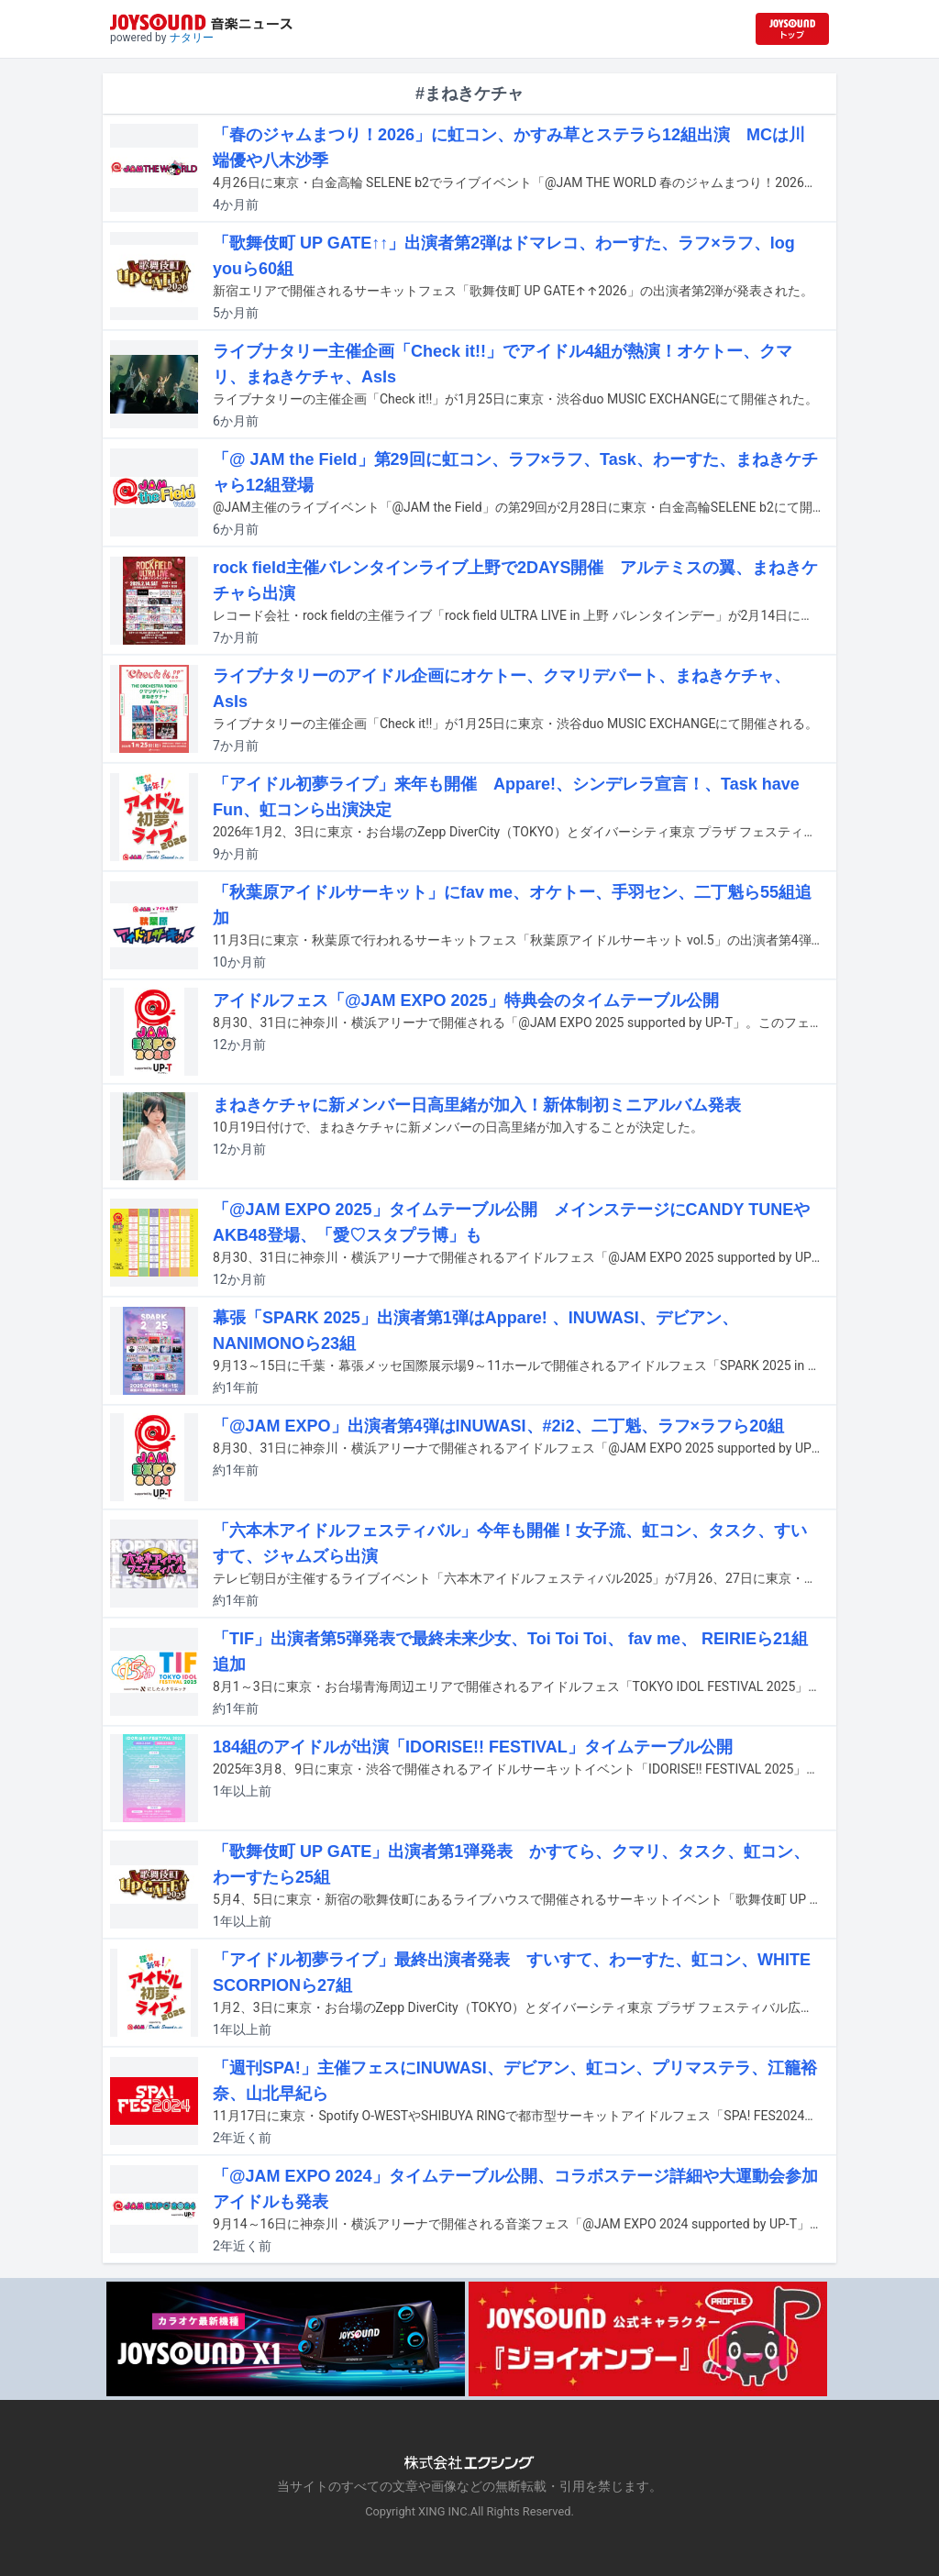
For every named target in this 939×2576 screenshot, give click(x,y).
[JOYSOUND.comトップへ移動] (792, 29)
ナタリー (192, 37)
